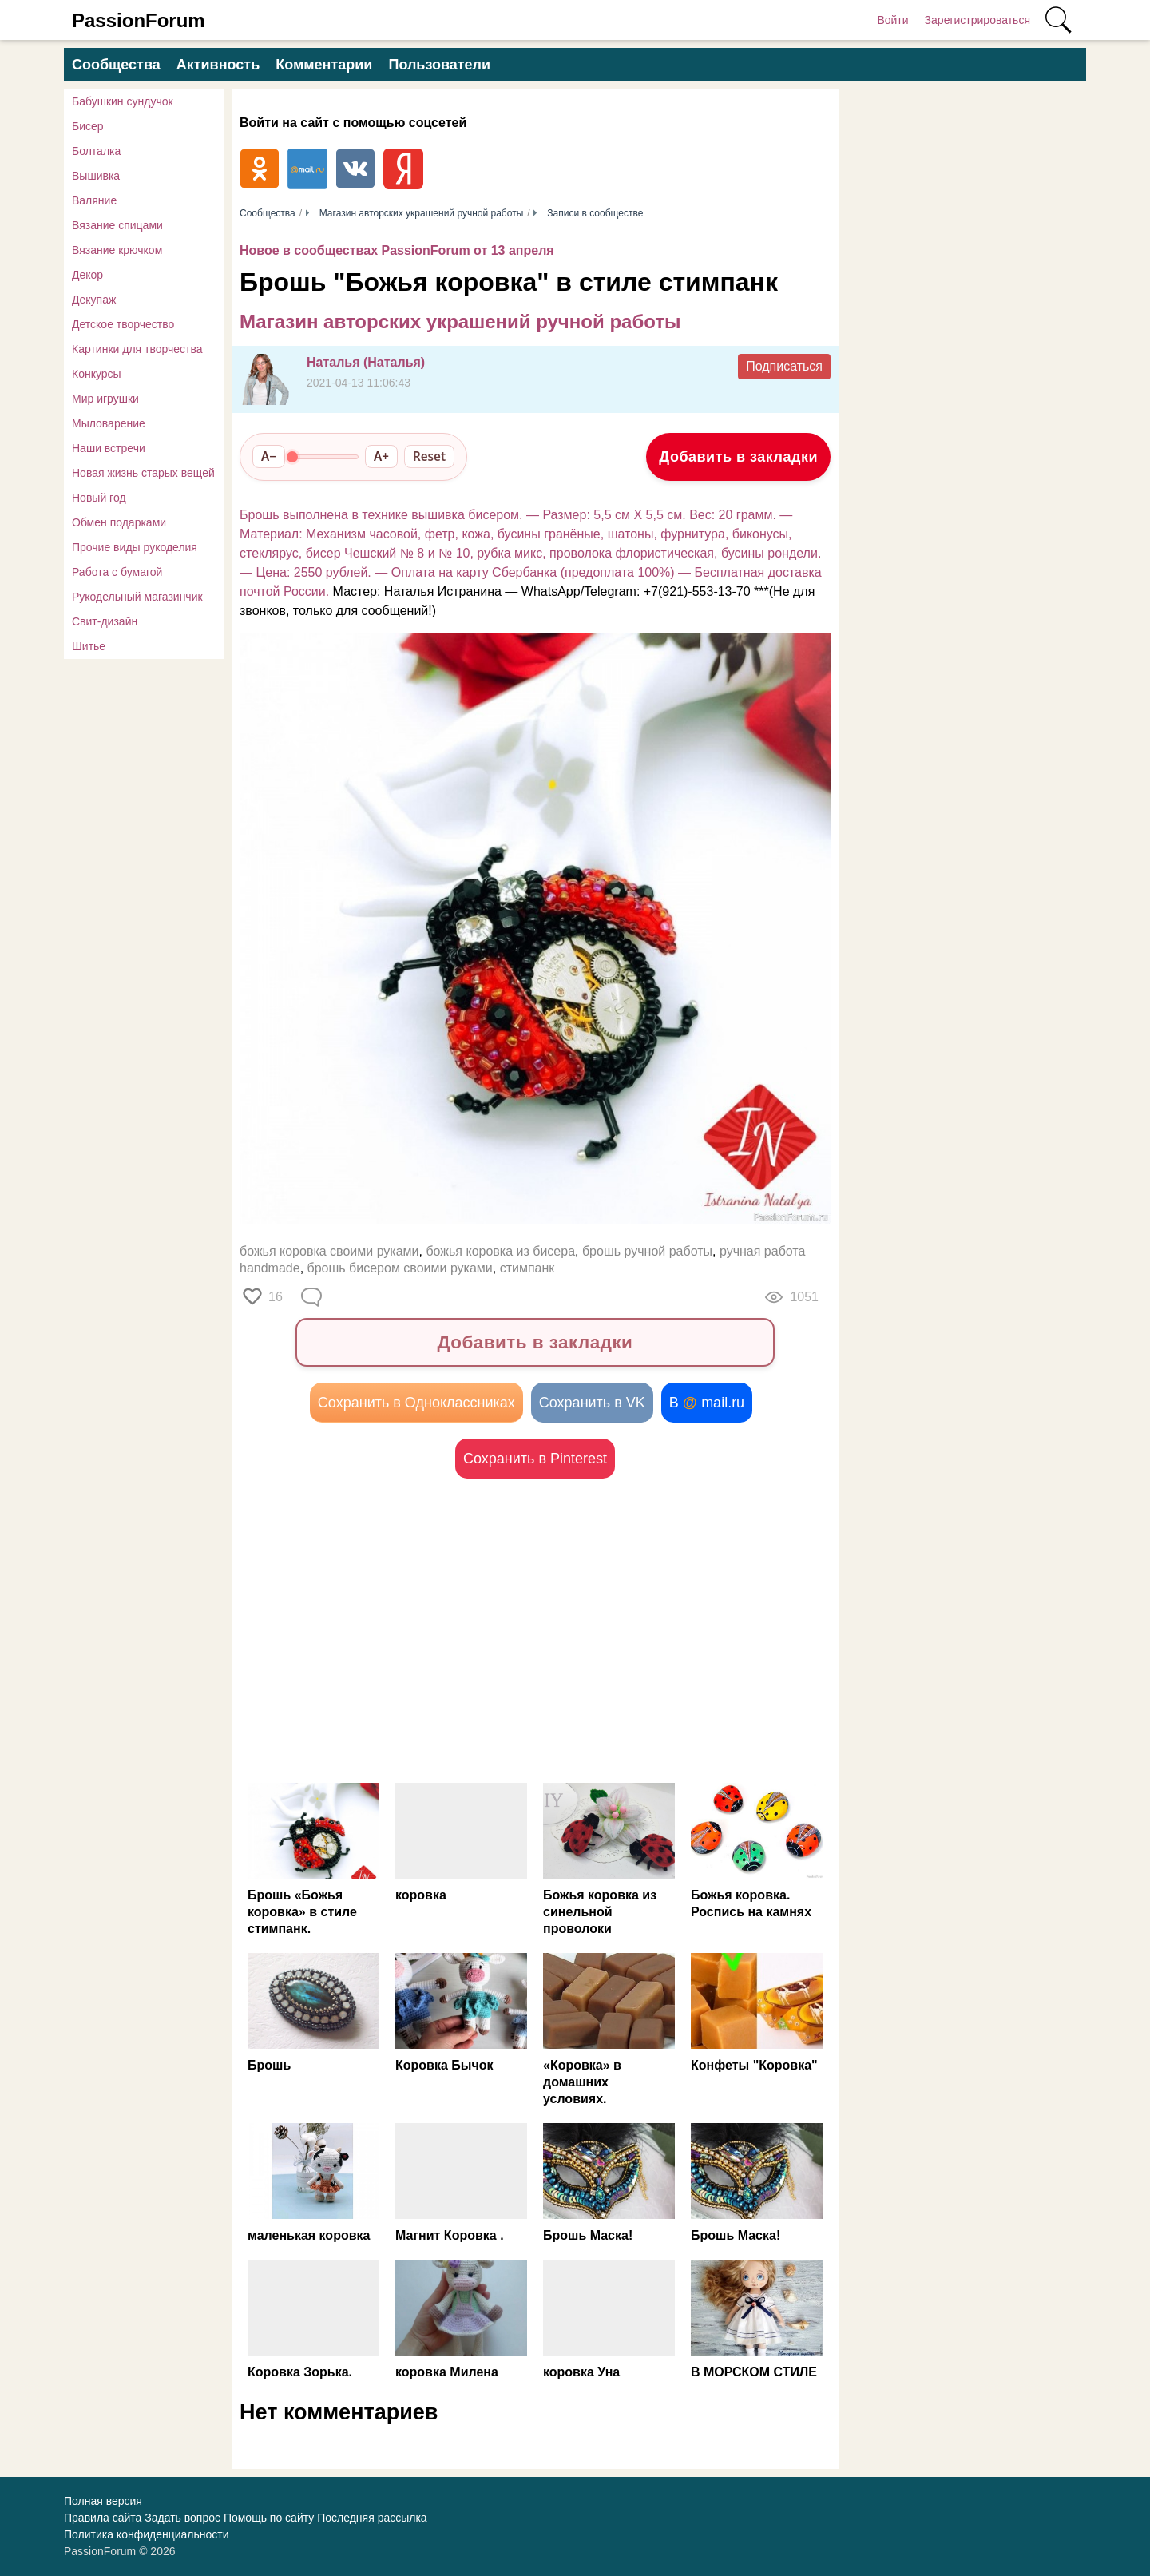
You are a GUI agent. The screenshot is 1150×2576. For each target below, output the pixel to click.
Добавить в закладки (738, 457)
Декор (87, 274)
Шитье (88, 646)
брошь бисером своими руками (400, 1268)
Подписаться (784, 366)
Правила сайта (102, 2517)
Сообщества (116, 65)
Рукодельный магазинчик (137, 596)
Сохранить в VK (592, 1403)
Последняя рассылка (371, 2517)
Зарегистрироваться (977, 20)
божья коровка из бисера (500, 1251)
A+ (381, 456)
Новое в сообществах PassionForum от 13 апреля (397, 250)
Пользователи (439, 65)
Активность (218, 65)
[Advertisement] (387, 1630)
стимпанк (527, 1268)
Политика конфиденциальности (146, 2534)
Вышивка (96, 175)
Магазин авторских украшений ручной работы (460, 321)
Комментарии (324, 65)
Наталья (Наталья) (366, 362)
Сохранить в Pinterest (535, 1459)
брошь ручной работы (647, 1251)
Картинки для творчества (137, 349)
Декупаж (94, 299)
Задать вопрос (182, 2517)
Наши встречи (108, 448)
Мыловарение (108, 423)
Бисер (88, 126)
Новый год (99, 497)
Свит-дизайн (104, 621)
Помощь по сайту (269, 2517)
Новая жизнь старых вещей (143, 472)
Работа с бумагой (117, 572)
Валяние (94, 200)
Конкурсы (96, 373)
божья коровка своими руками (329, 1251)
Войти (892, 20)
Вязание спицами (117, 225)
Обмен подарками (119, 522)
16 (275, 1297)
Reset (429, 456)
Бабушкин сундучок (122, 101)
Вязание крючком (117, 250)
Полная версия (103, 2501)
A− (268, 456)
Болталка (96, 151)
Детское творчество (123, 324)
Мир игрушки (105, 398)
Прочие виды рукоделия (134, 547)
